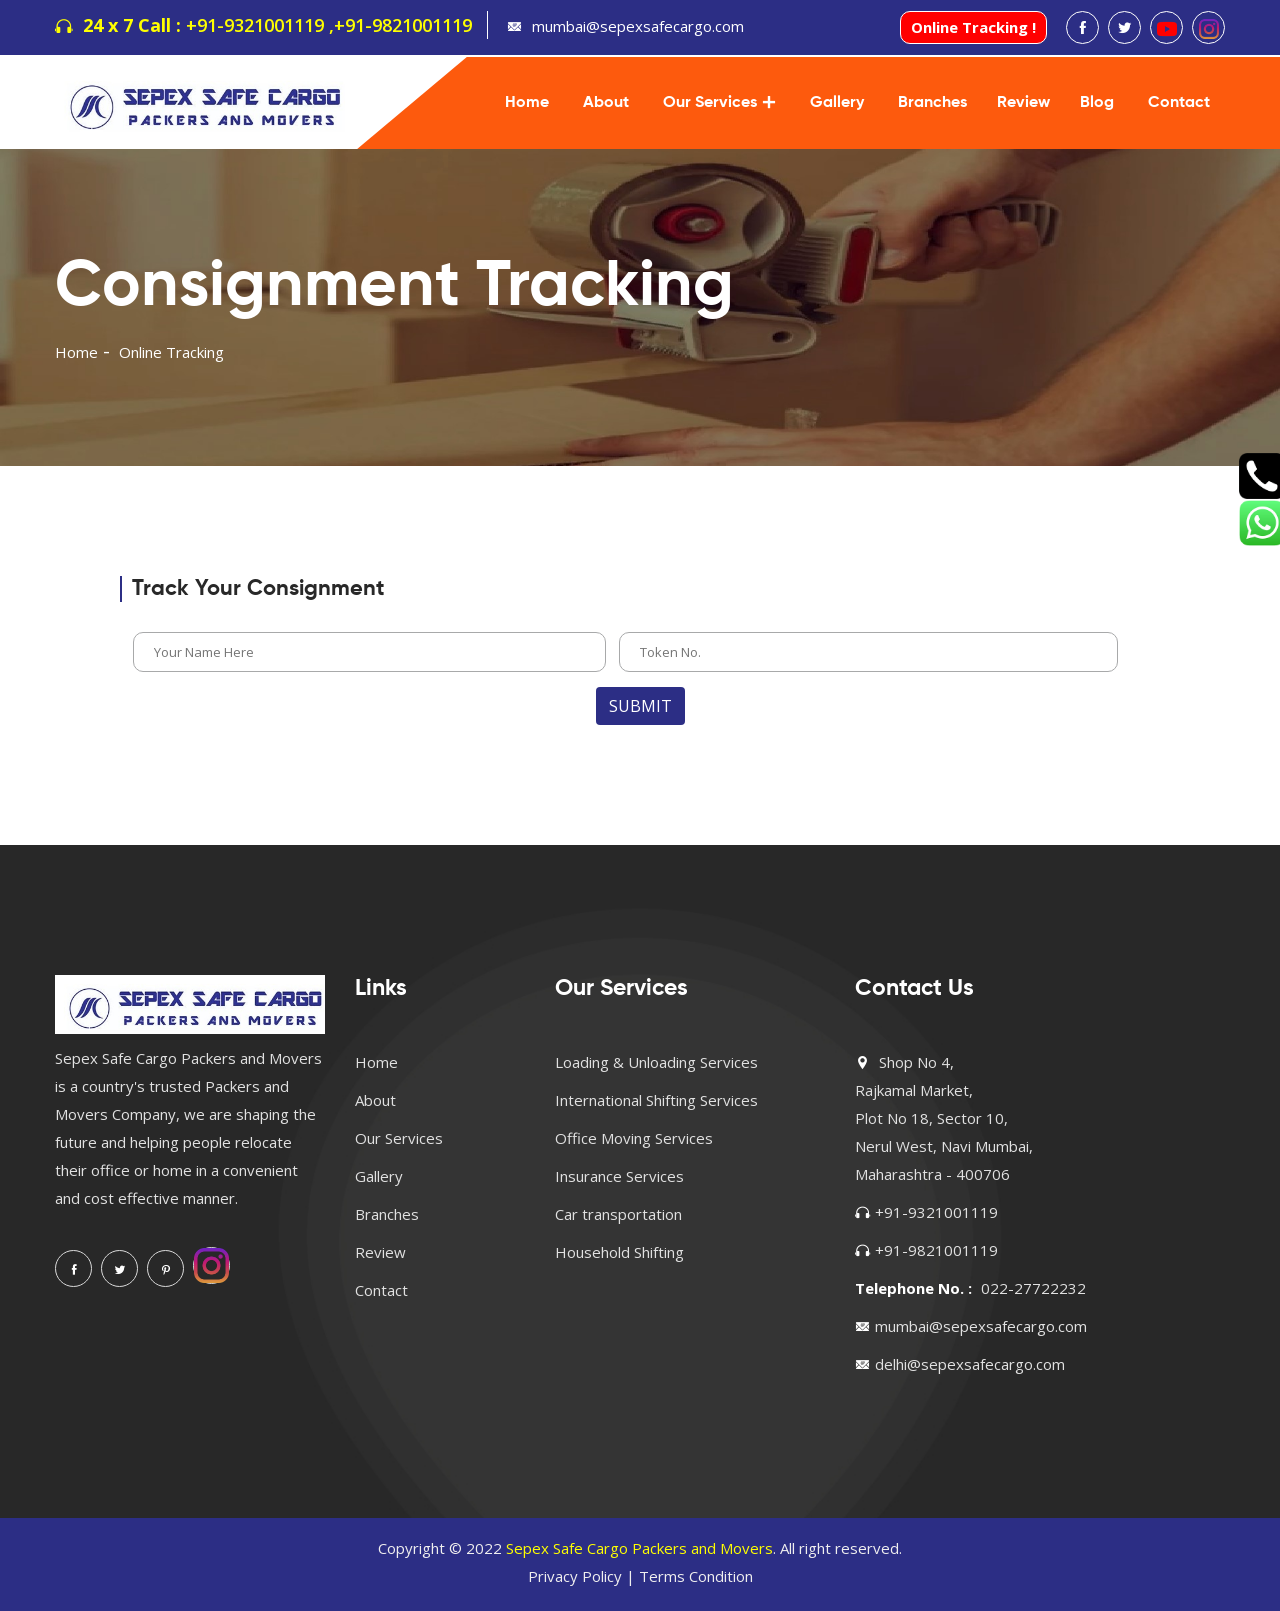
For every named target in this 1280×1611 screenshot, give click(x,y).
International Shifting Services (656, 1100)
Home (527, 103)
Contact (1179, 103)
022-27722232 (1033, 1288)
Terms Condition (696, 1576)
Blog (1097, 103)
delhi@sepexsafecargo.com (970, 1364)
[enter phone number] (868, 652)
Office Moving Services (634, 1138)
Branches (932, 103)
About (606, 103)
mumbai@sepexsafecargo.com (638, 26)
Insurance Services (619, 1176)
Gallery (837, 103)
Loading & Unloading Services (656, 1062)
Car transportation (618, 1214)
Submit (640, 706)
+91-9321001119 (936, 1212)
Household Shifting (619, 1252)
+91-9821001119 (403, 25)
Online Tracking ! (973, 27)
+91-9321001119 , (260, 25)
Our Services (710, 103)
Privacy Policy (575, 1576)
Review (1023, 103)
